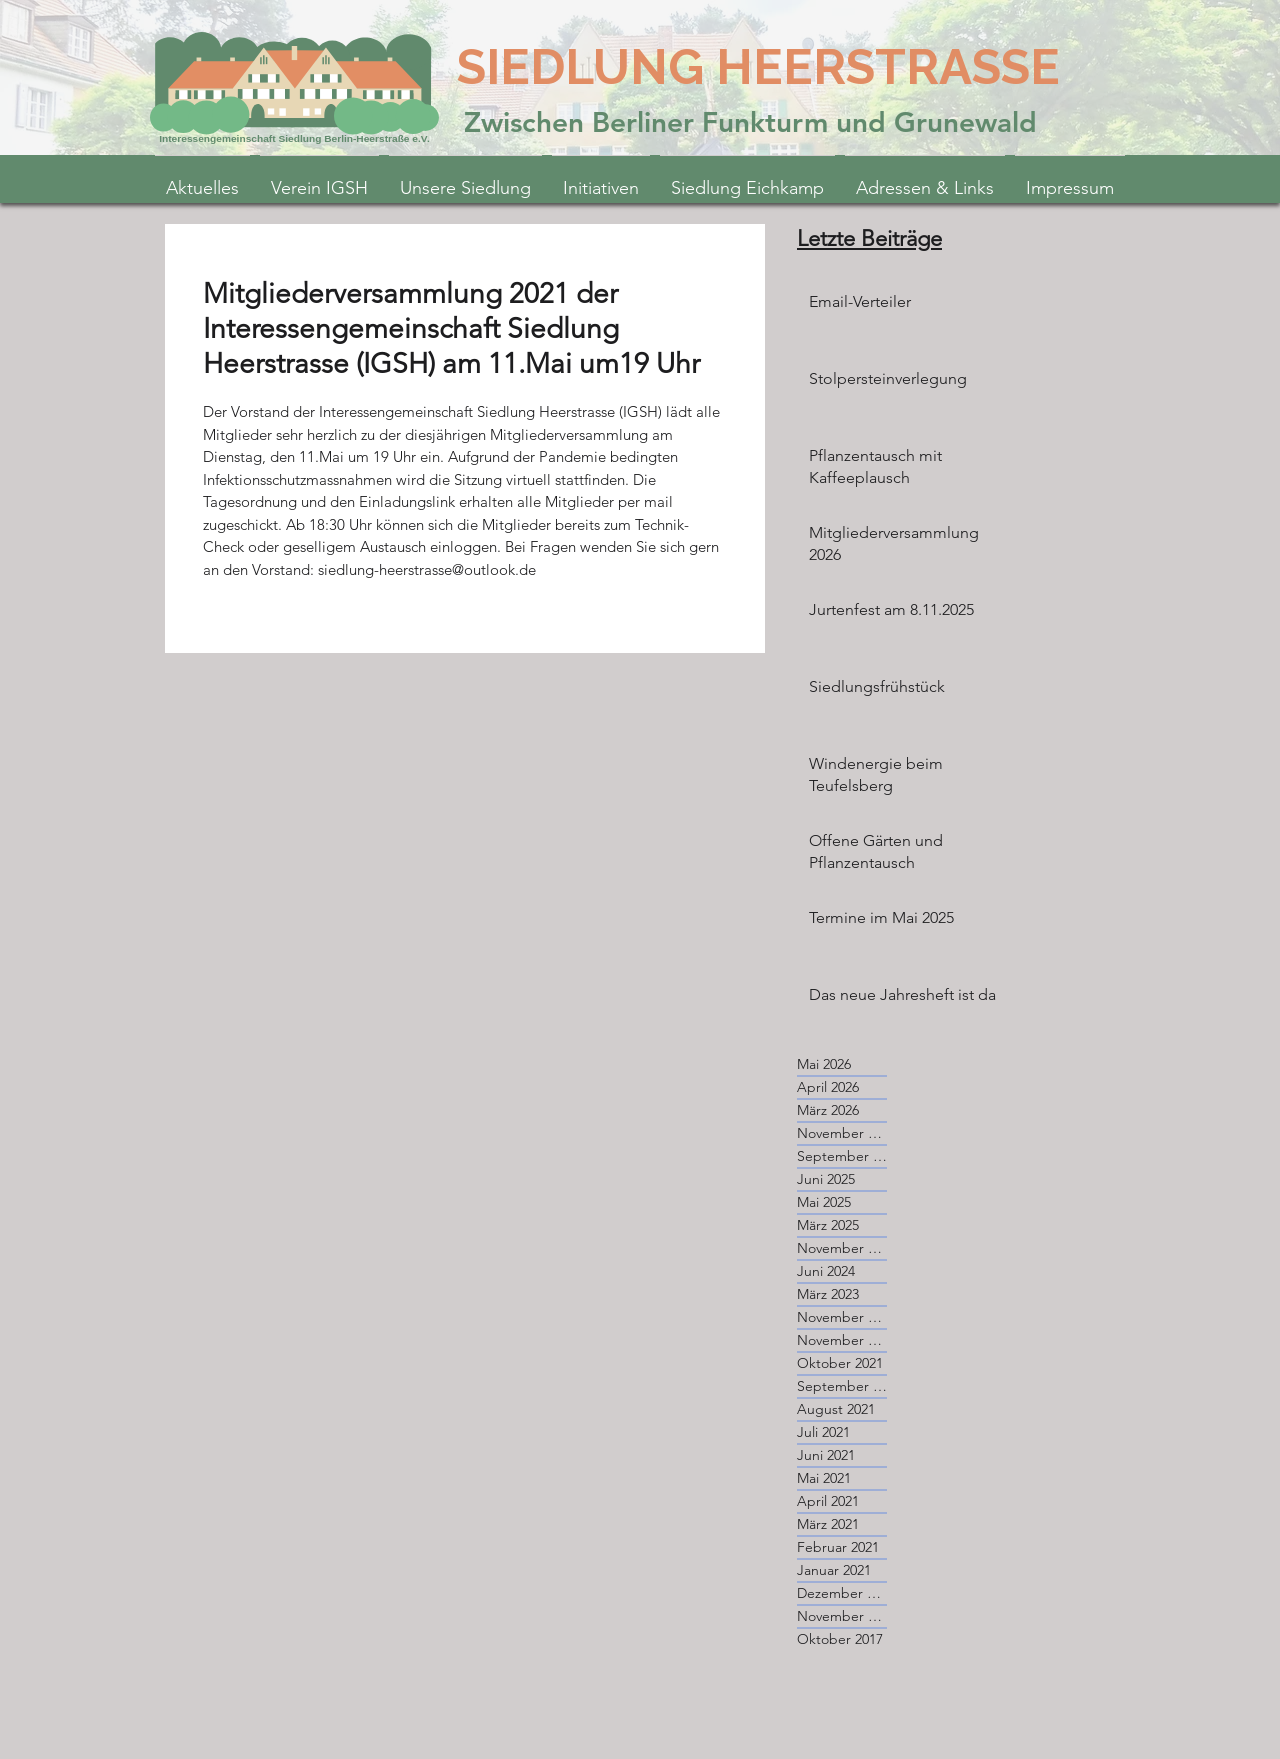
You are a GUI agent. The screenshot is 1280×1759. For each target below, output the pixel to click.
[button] (601, 179)
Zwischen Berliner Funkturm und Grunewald (750, 122)
